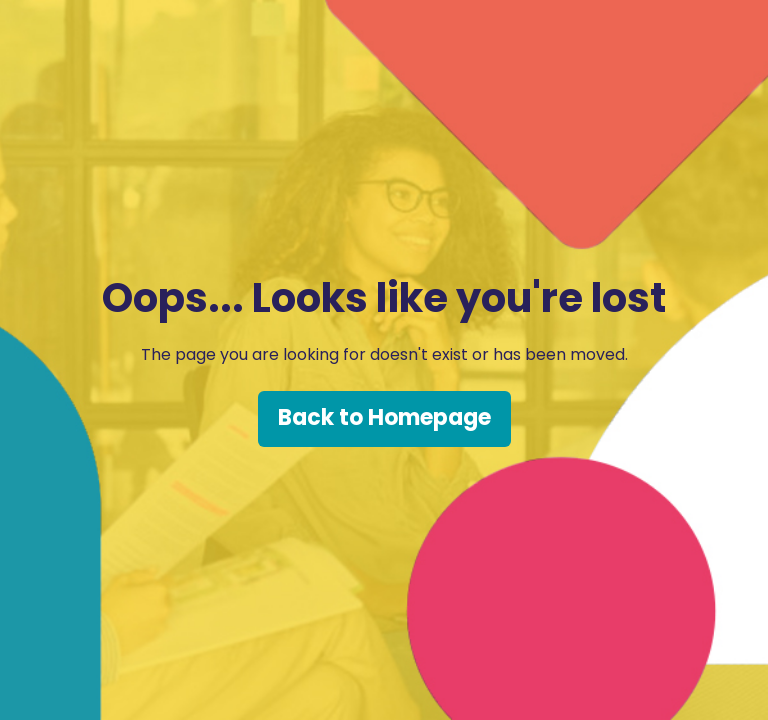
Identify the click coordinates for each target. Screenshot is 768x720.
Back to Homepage (384, 417)
